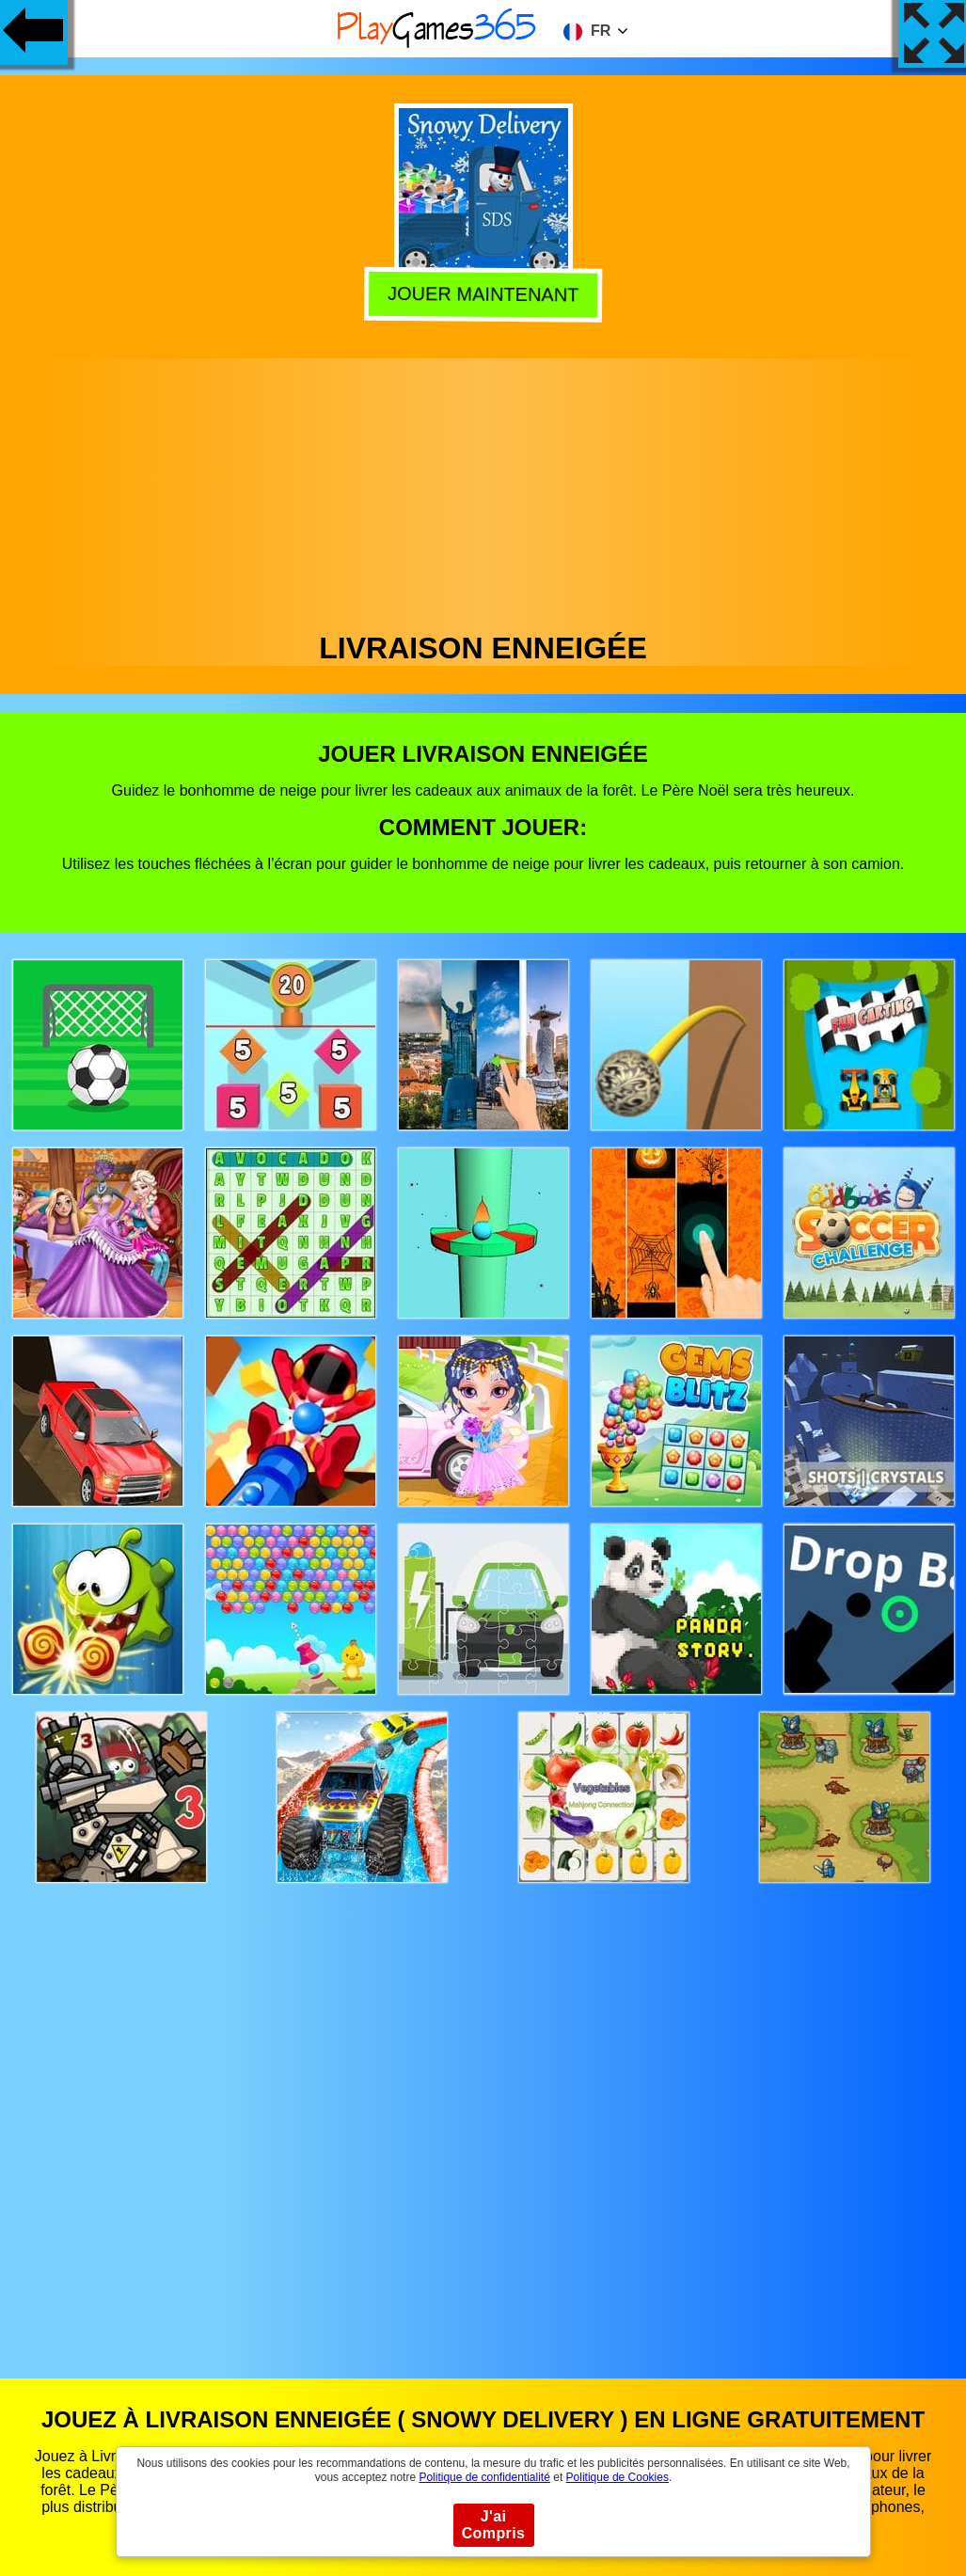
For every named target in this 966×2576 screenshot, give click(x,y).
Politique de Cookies (617, 2477)
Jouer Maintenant (482, 295)
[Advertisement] (483, 490)
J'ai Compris (494, 2524)
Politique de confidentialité (484, 2477)
